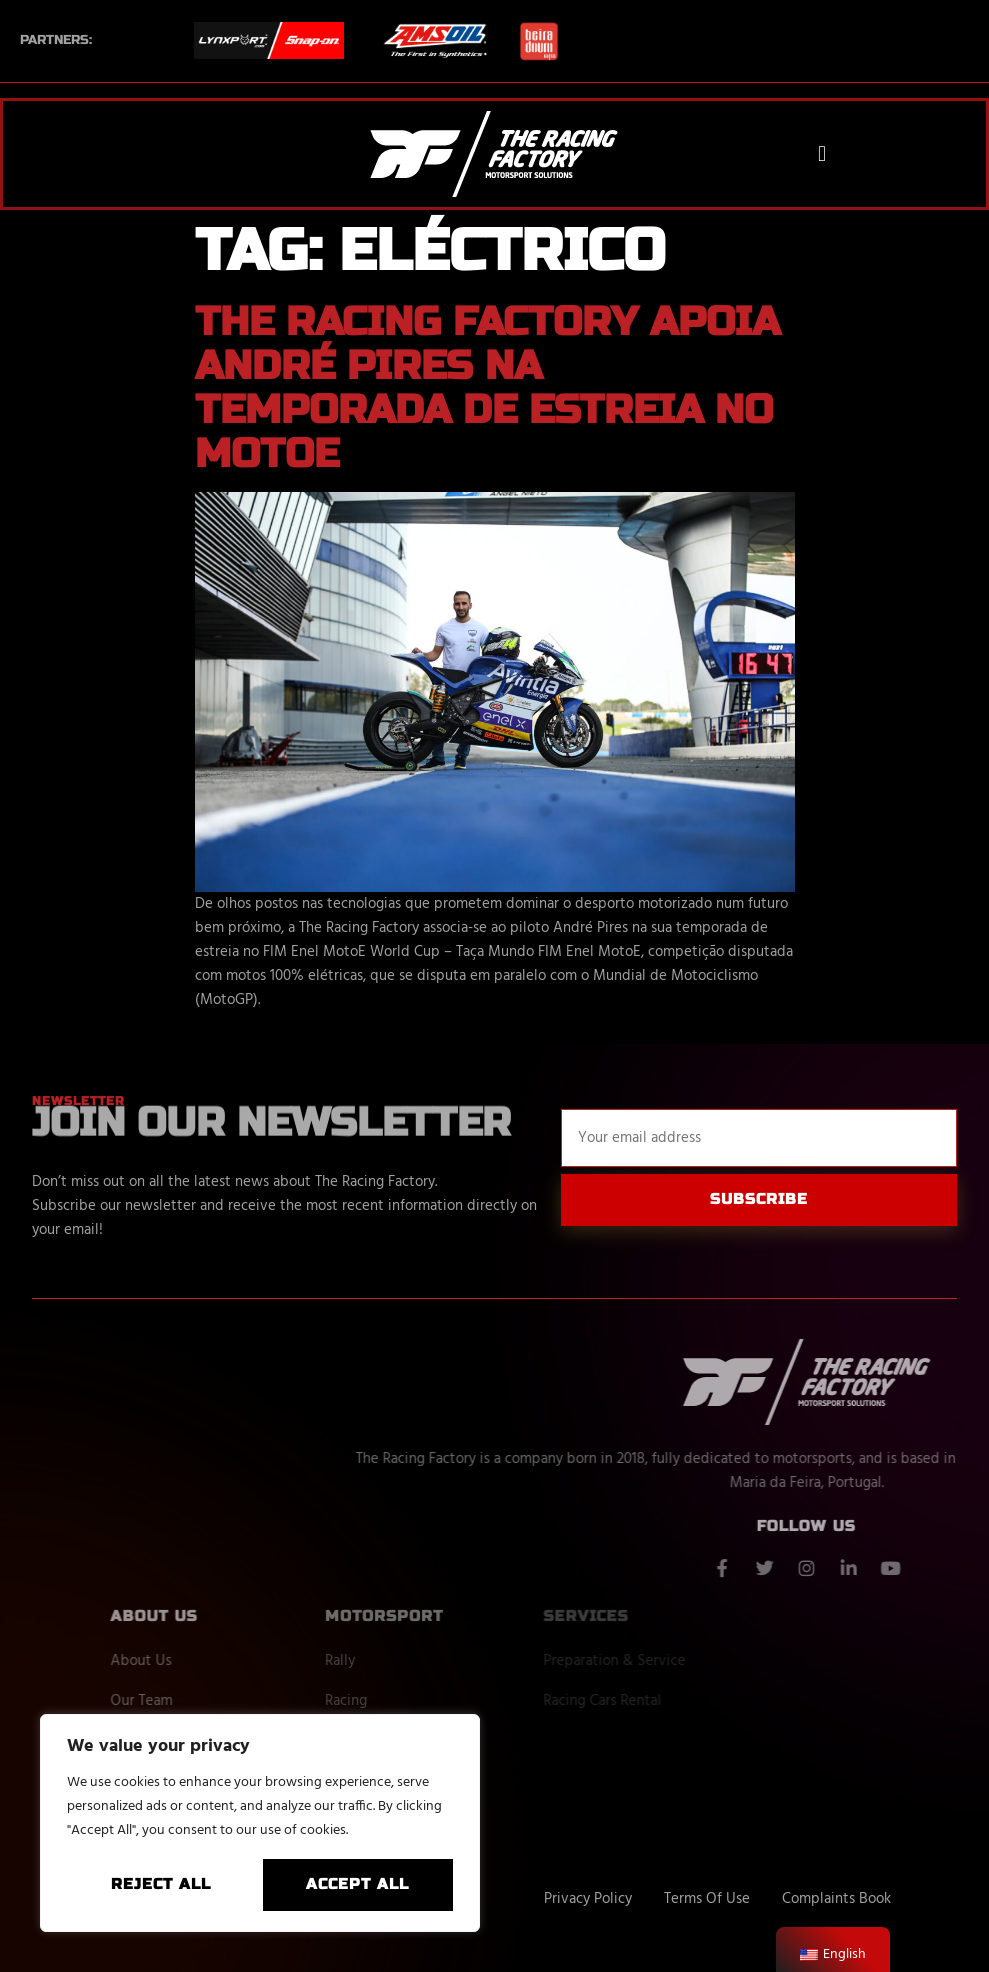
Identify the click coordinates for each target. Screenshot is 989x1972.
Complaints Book (836, 1899)
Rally (401, 1661)
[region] (260, 1823)
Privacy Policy (588, 1899)
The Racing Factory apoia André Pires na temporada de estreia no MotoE (487, 388)
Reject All (161, 1884)
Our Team (204, 1701)
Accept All (357, 1884)
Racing (407, 1701)
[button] (822, 153)
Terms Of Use (707, 1899)
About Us (203, 1661)
